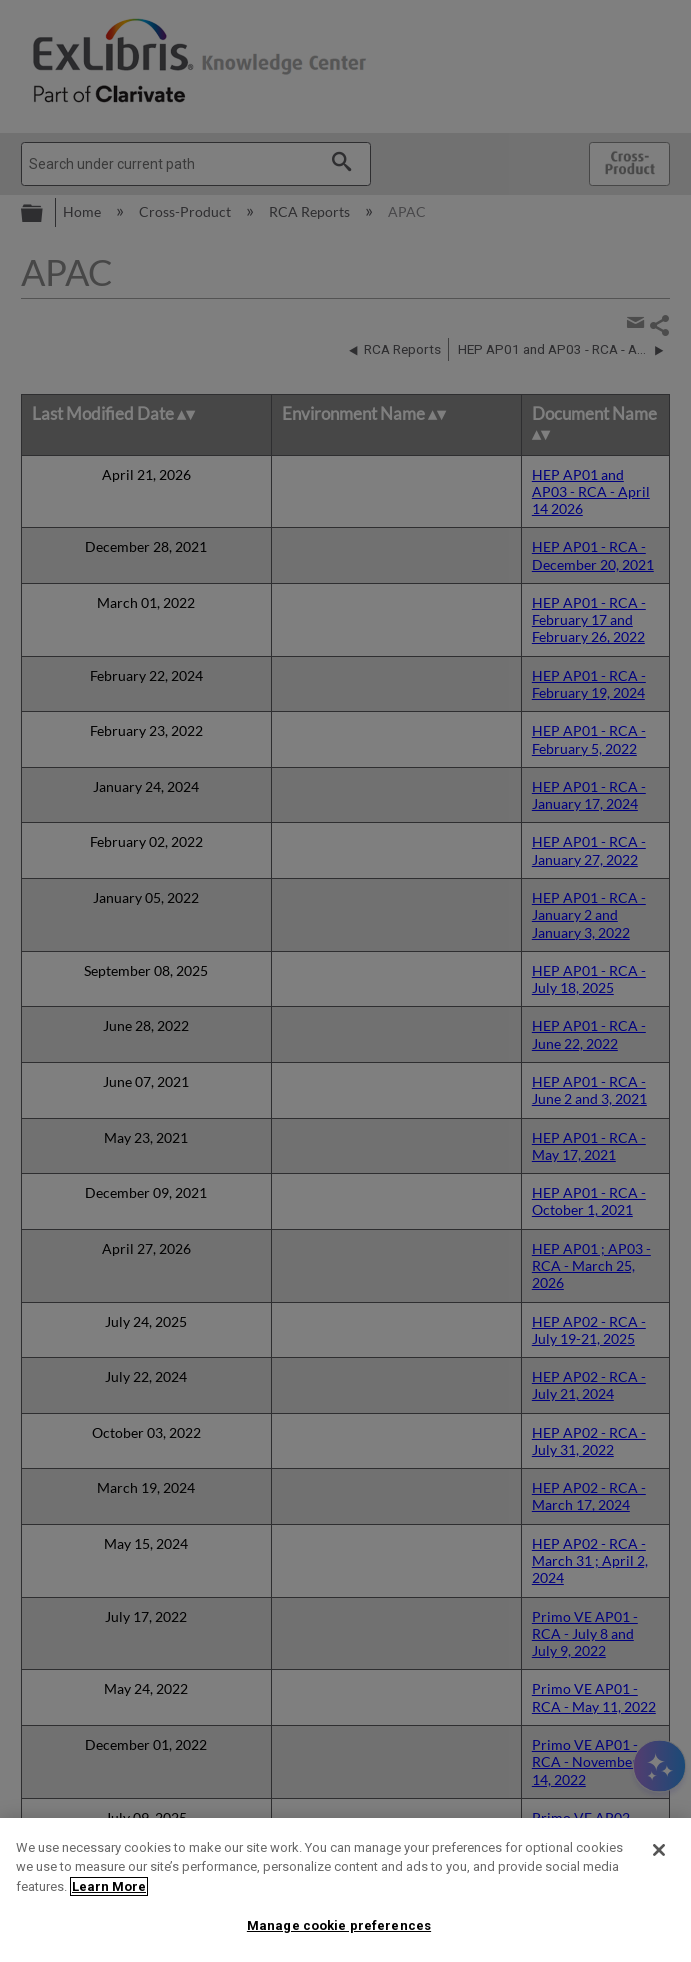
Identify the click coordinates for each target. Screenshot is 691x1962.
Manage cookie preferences (339, 1925)
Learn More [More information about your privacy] (109, 1886)
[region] (345, 1890)
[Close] (659, 1850)
